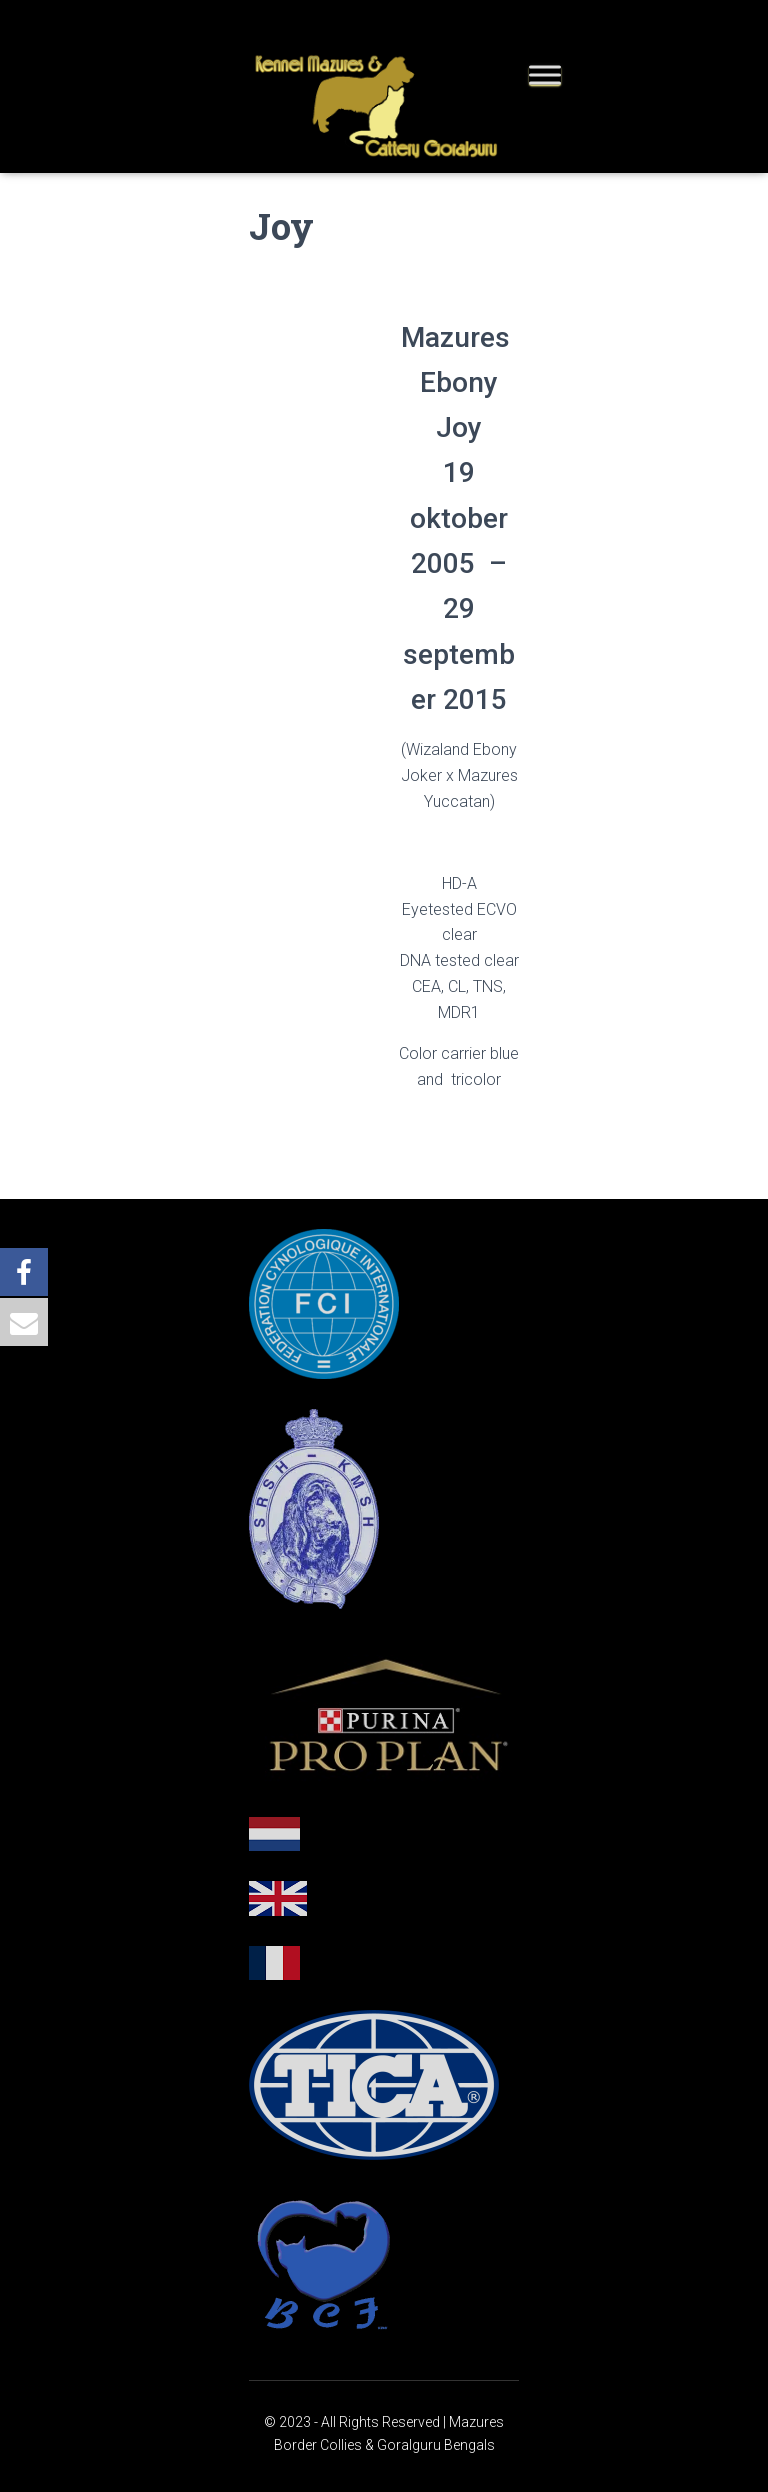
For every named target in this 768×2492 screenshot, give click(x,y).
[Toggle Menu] (545, 74)
